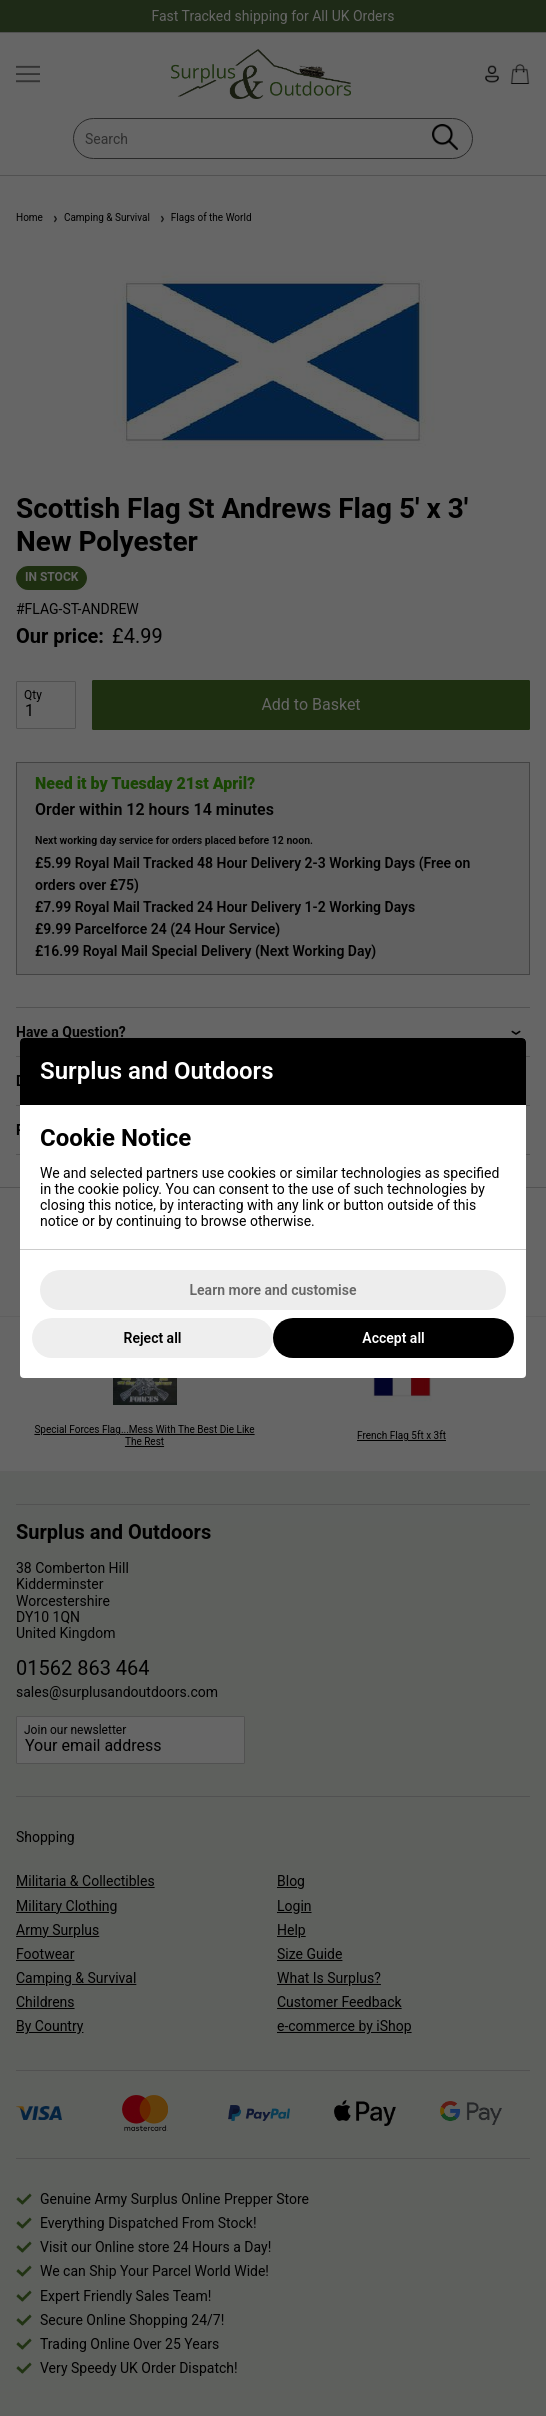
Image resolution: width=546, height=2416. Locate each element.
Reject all (153, 1338)
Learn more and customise (273, 1290)
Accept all (393, 1338)
